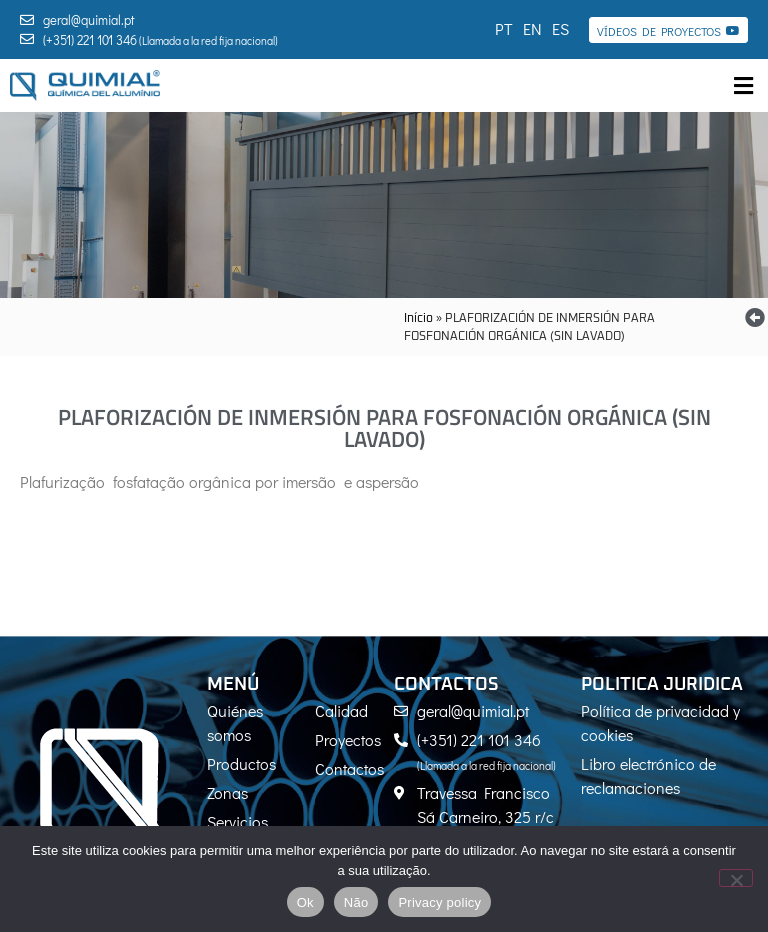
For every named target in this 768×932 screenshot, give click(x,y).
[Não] (736, 878)
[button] (743, 85)
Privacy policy (439, 902)
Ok (305, 902)
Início (418, 319)
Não (356, 902)
